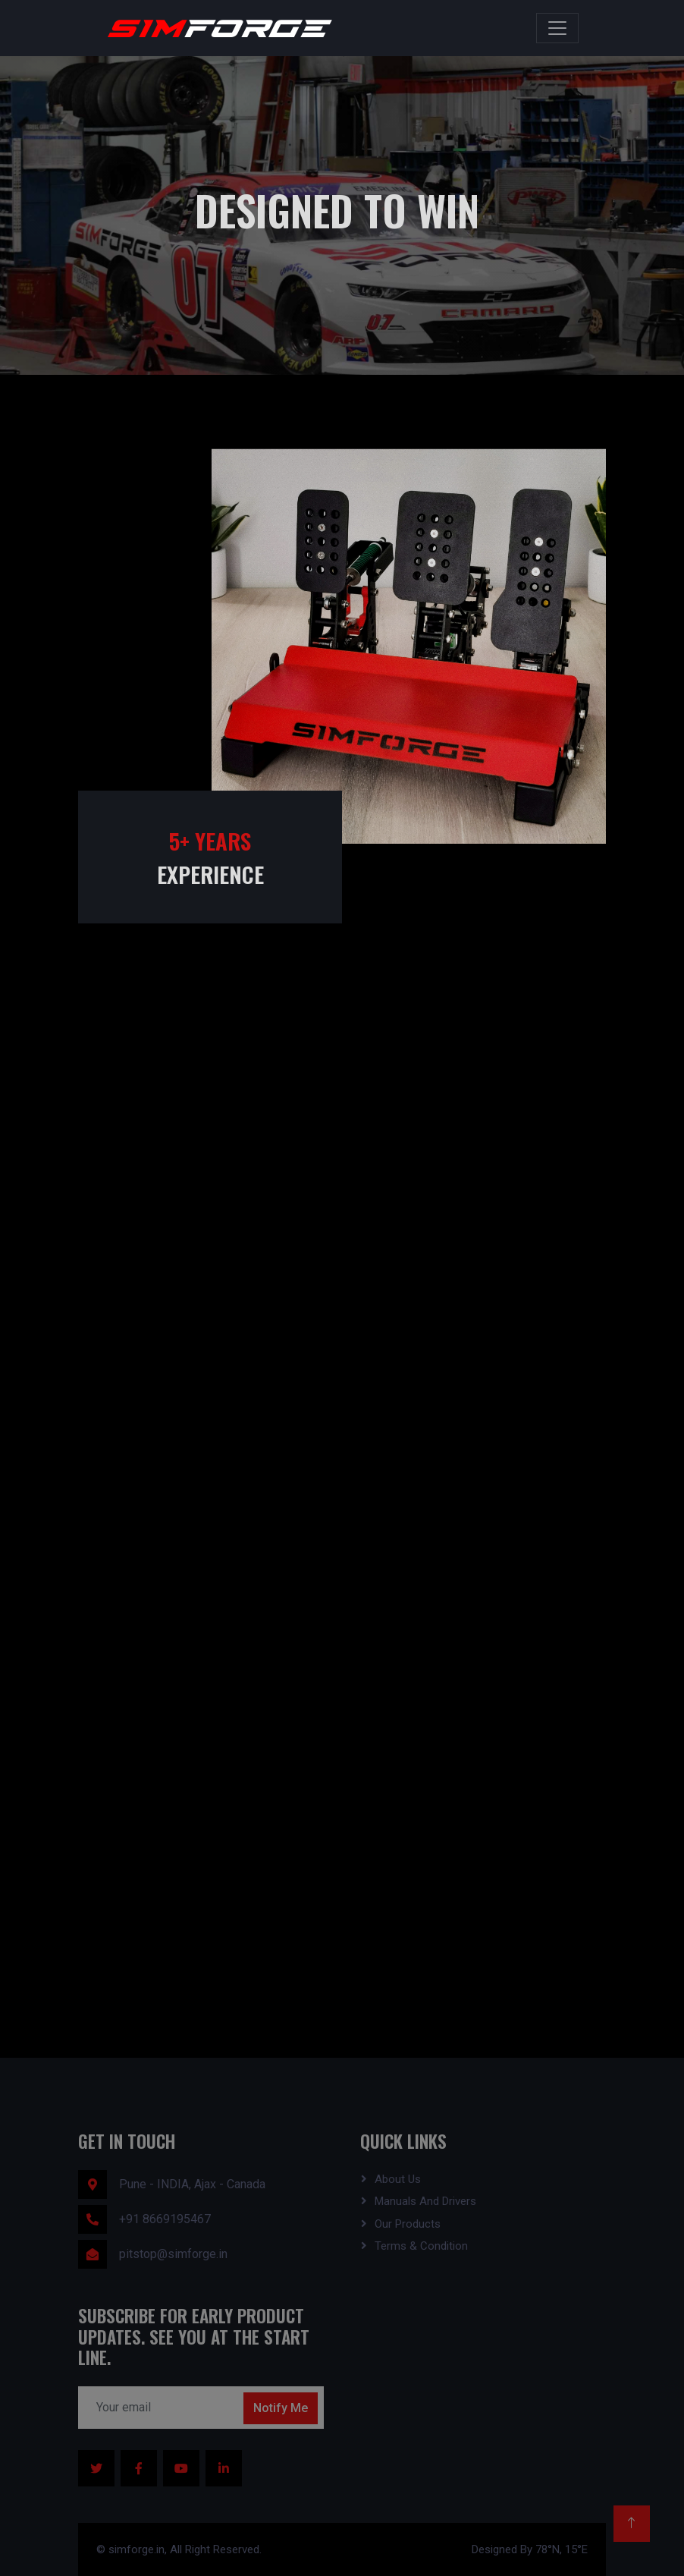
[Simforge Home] (215, 28)
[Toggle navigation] (557, 28)
